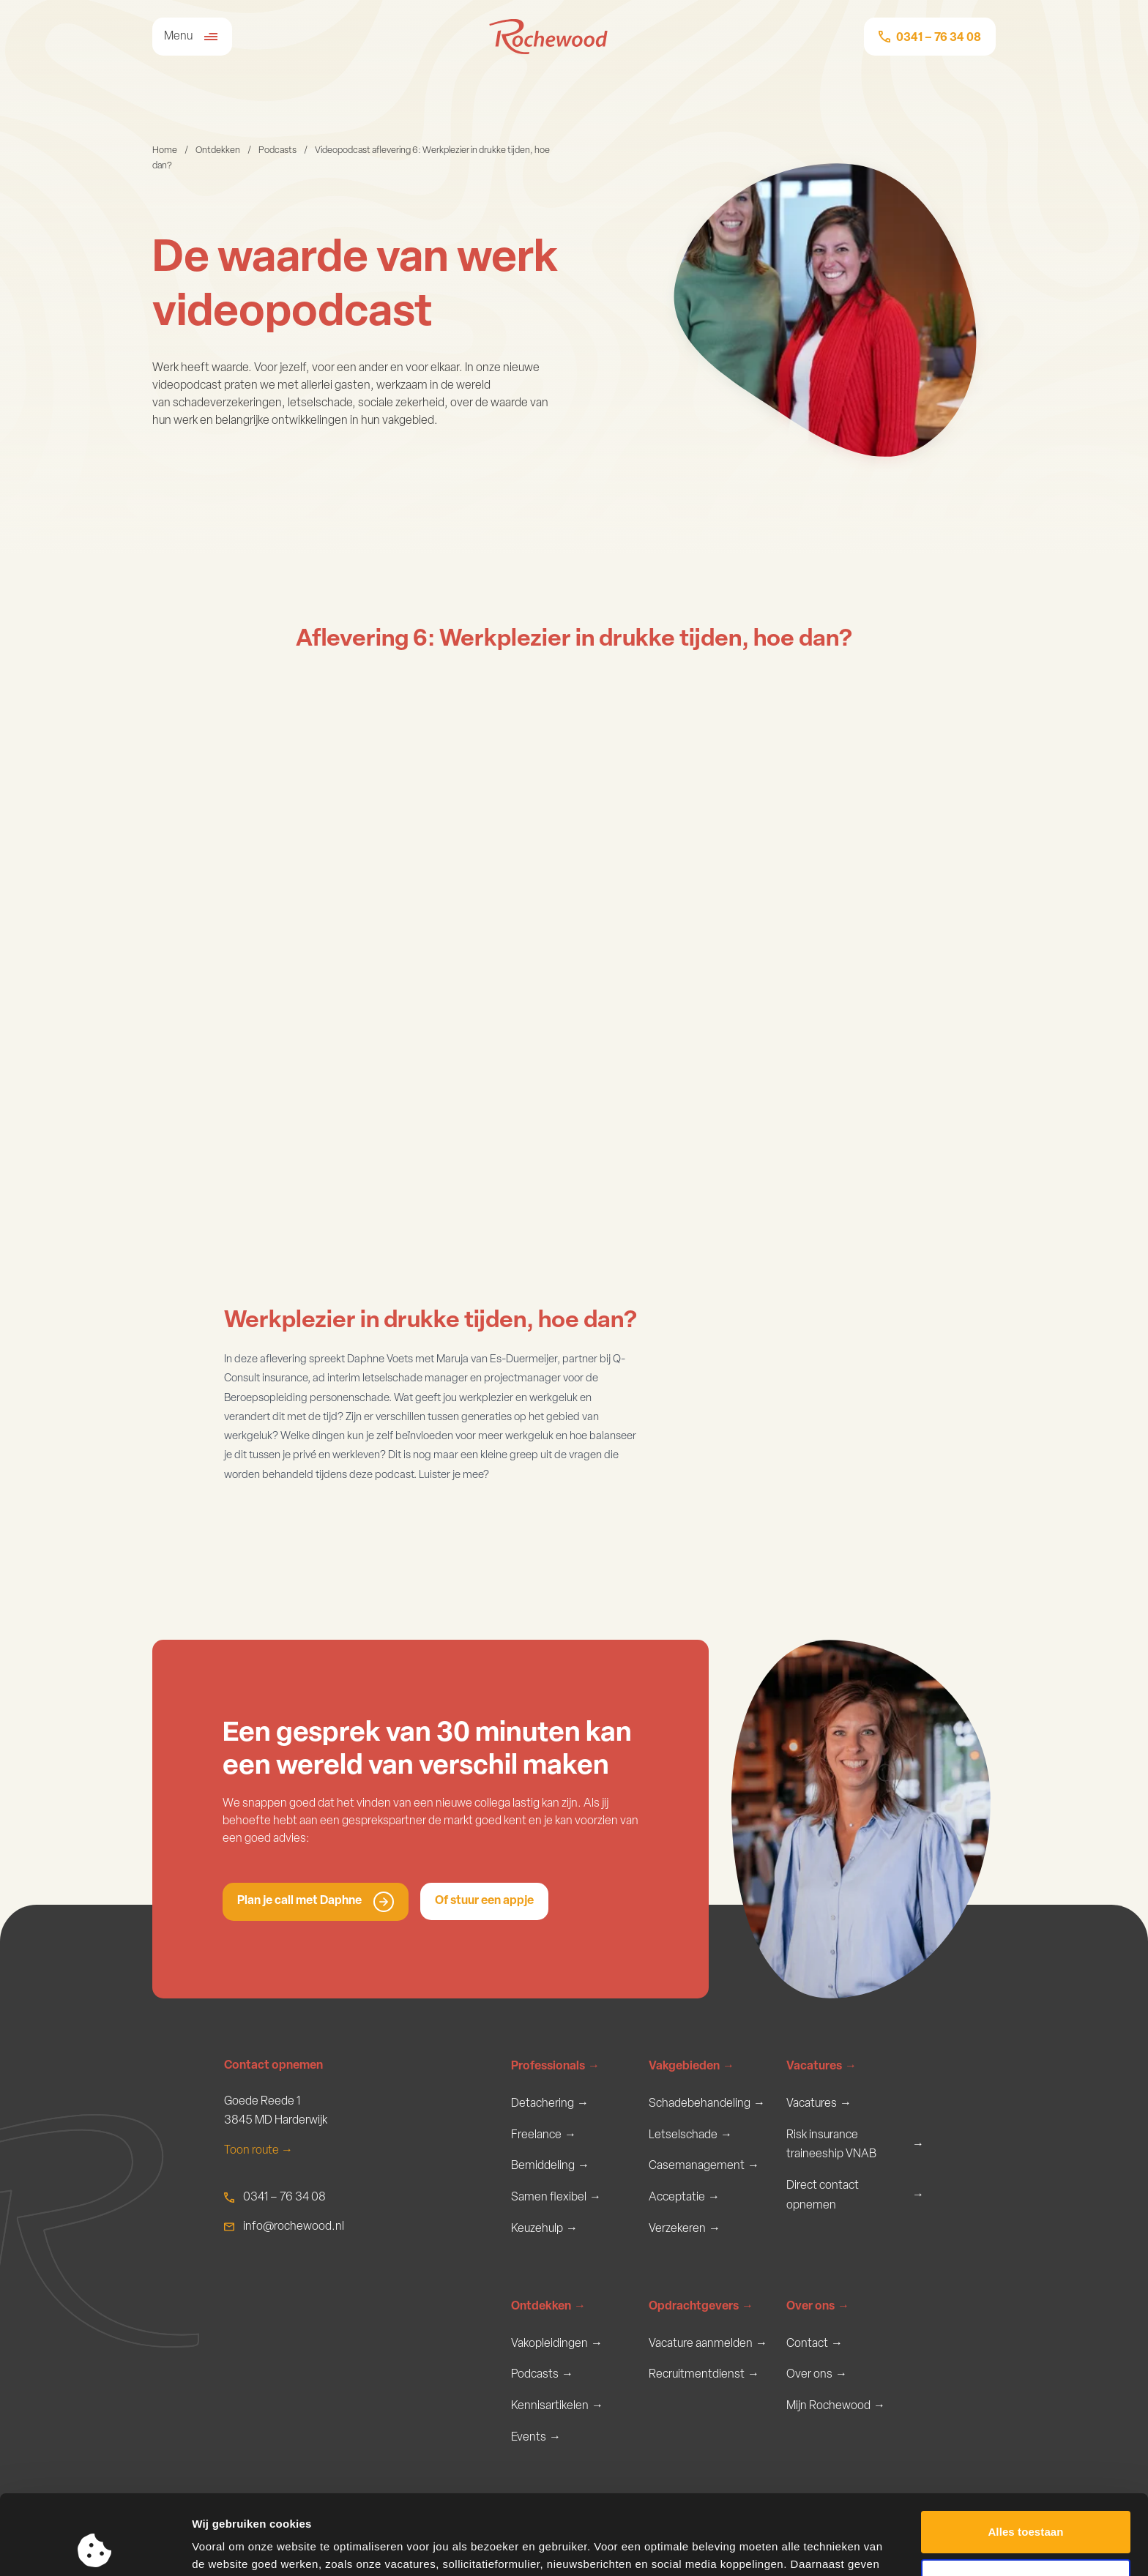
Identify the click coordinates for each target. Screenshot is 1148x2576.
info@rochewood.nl (293, 2227)
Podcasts (277, 150)
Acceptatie (684, 2198)
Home (164, 150)
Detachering (550, 2104)
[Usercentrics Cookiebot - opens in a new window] (95, 2547)
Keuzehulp (544, 2229)
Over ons (817, 2307)
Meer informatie (233, 2547)
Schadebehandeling (707, 2104)
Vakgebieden (691, 2067)
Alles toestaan (1025, 2457)
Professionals (555, 2067)
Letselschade (690, 2136)
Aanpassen (1026, 2504)
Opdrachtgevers (701, 2307)
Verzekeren (684, 2229)
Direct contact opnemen (855, 2195)
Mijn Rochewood (835, 2406)
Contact (814, 2344)
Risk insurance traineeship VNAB (855, 2145)
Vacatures (821, 2067)
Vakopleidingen (557, 2344)
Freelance (543, 2136)
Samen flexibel (556, 2198)
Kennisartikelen (557, 2406)
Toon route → (258, 2151)
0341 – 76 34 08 (284, 2197)
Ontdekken (217, 150)
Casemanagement (704, 2166)
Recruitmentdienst (704, 2375)
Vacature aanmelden (708, 2344)
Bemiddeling (550, 2166)
